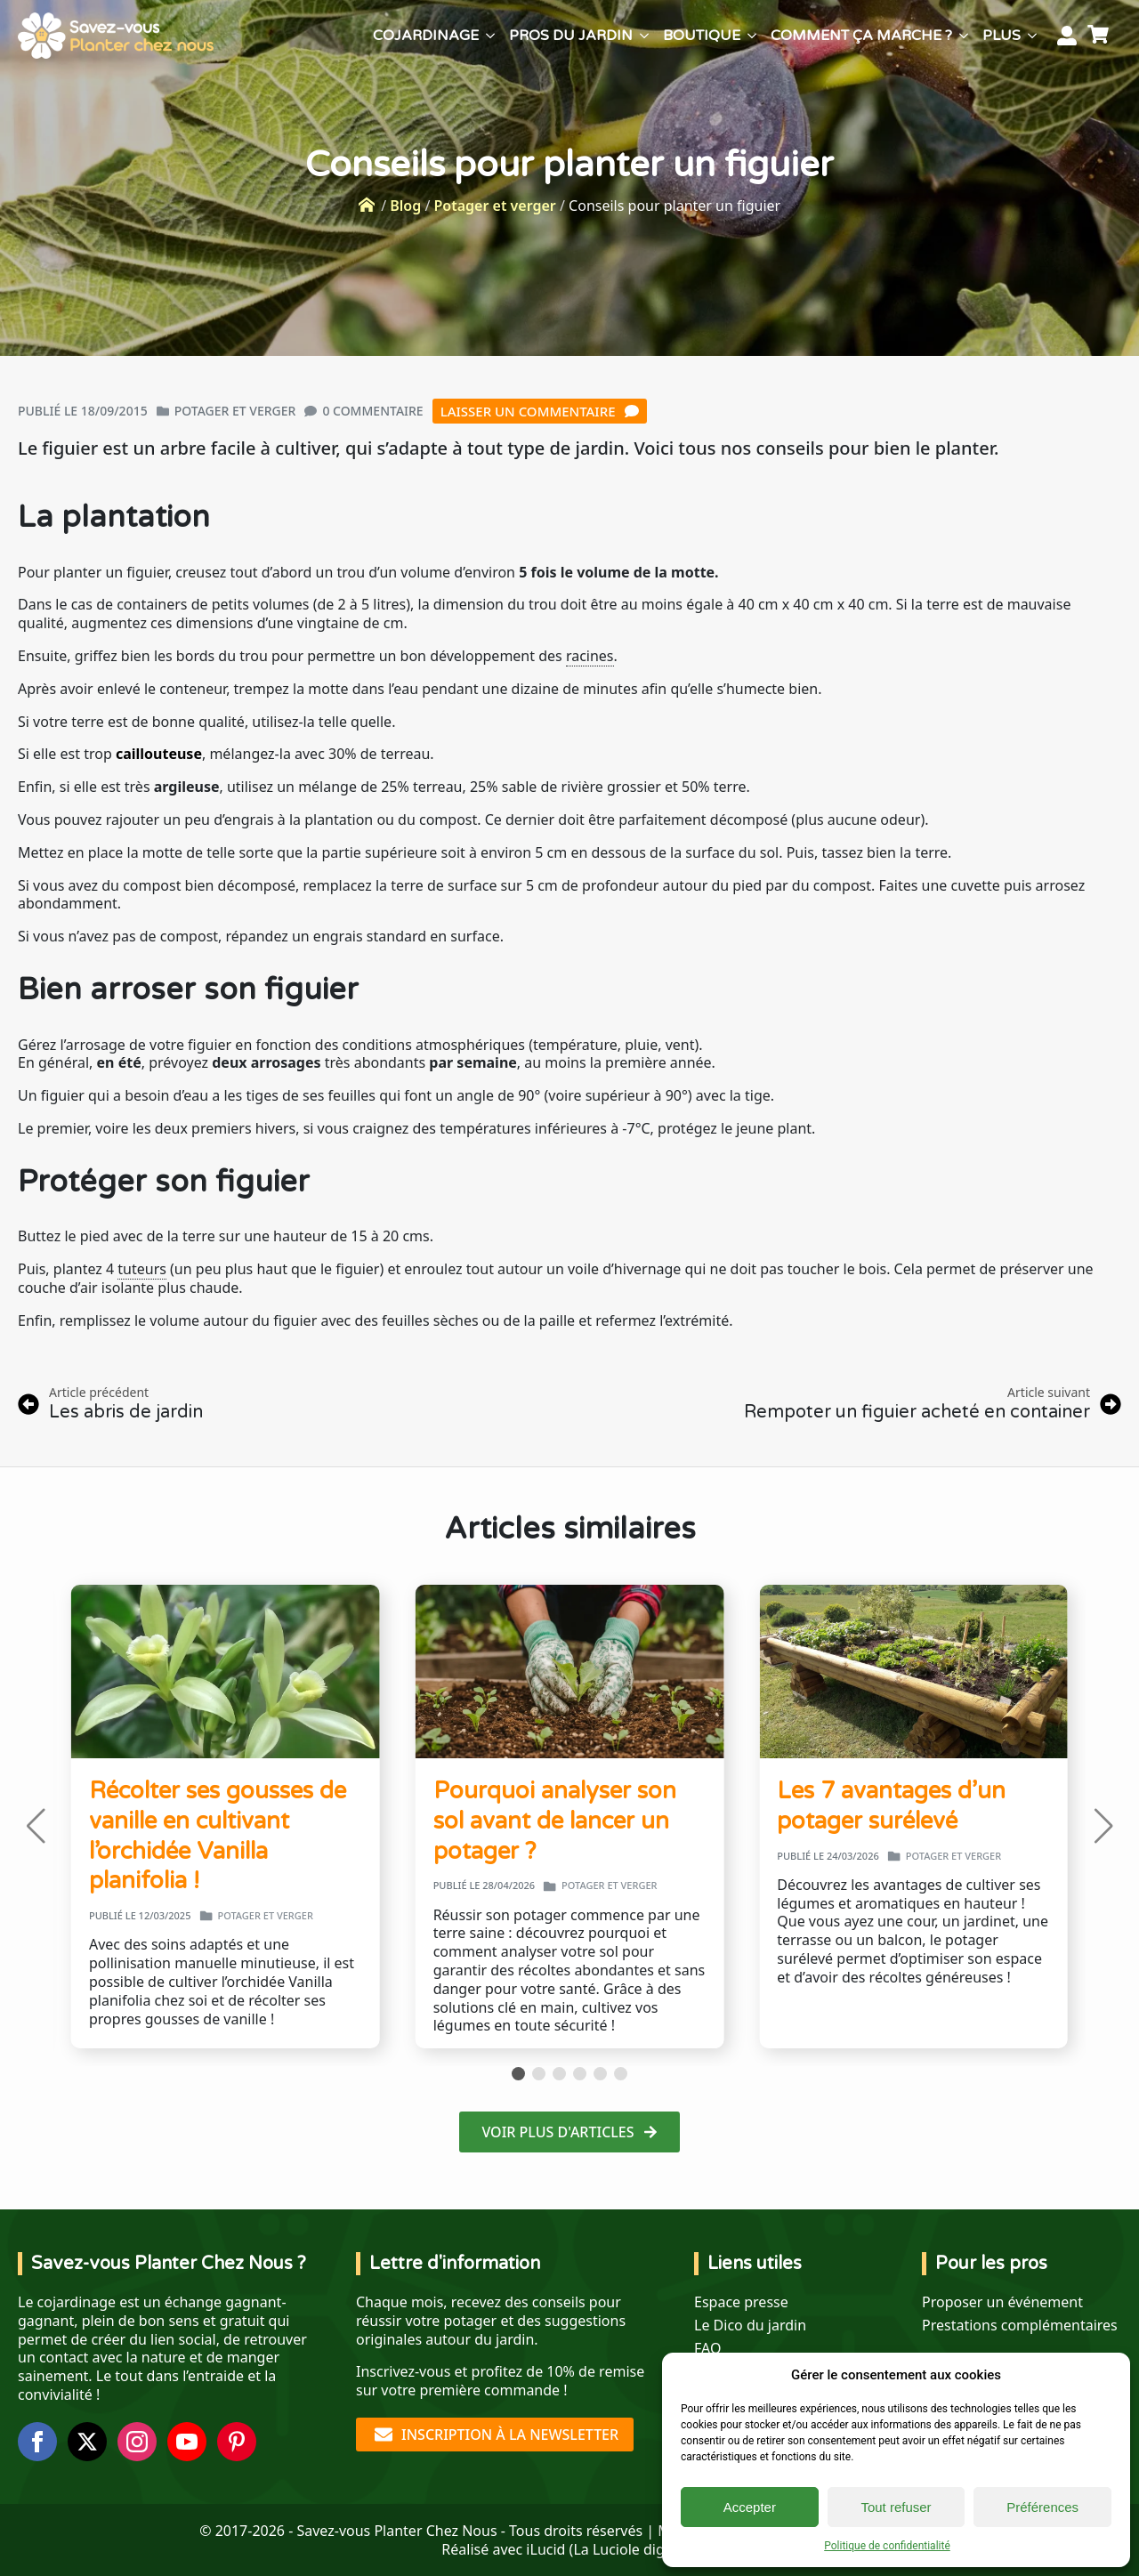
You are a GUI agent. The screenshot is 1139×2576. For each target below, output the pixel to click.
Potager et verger (495, 205)
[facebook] (37, 2441)
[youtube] (186, 2441)
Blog (405, 205)
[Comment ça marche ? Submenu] (963, 36)
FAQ (707, 2348)
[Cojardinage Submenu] (490, 36)
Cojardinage (426, 35)
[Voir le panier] (1100, 35)
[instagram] (137, 2441)
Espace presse (741, 2302)
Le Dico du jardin (750, 2325)
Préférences (1042, 2507)
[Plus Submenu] (1032, 36)
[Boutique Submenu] (751, 36)
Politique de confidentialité (887, 2546)
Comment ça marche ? (861, 35)
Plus (1001, 35)
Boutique (701, 35)
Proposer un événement (1002, 2302)
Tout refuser (895, 2507)
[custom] (236, 2441)
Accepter (749, 2507)
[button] (35, 1826)
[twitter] (87, 2441)
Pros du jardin (571, 35)
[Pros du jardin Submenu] (644, 36)
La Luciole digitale (632, 2549)
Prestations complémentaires (1020, 2325)
